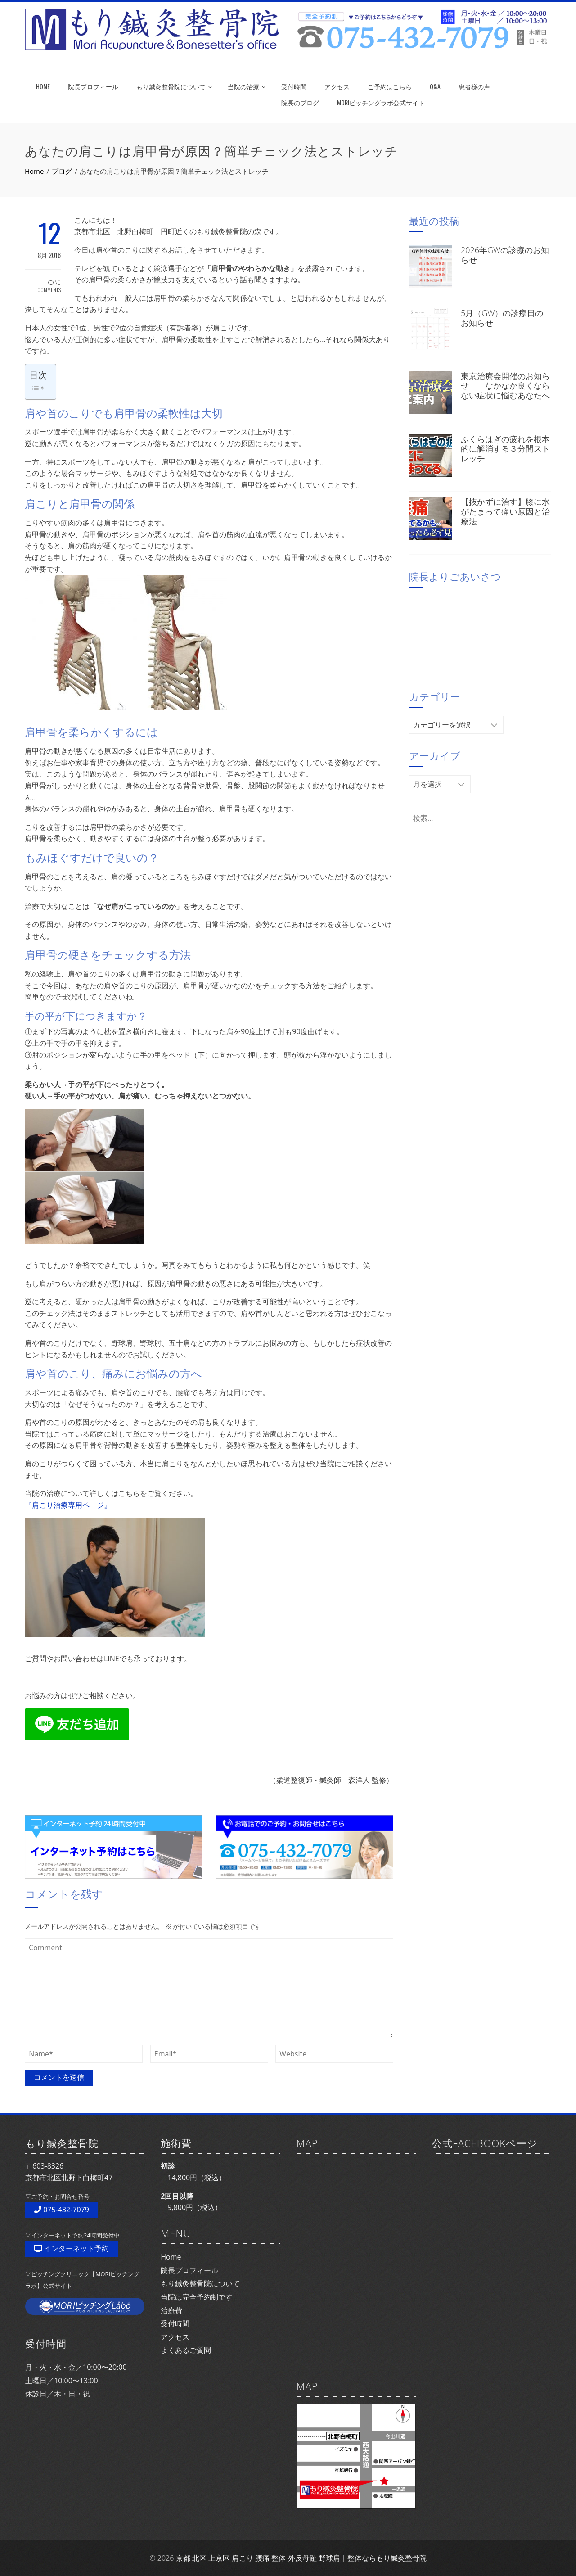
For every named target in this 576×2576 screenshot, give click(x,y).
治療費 (171, 2310)
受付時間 (293, 86)
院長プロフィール (93, 86)
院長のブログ (300, 102)
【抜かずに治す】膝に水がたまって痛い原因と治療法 (505, 511)
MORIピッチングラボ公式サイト (381, 102)
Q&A (435, 86)
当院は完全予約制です (197, 2297)
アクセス (337, 86)
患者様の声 (474, 86)
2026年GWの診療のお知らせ (505, 254)
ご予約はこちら (390, 86)
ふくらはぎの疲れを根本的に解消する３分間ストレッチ (505, 449)
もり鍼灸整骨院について (174, 86)
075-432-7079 (61, 2209)
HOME (43, 86)
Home (171, 2257)
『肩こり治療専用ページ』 (68, 1505)
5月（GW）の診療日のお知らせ (502, 317)
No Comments (49, 286)
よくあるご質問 (186, 2350)
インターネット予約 (71, 2248)
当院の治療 (247, 86)
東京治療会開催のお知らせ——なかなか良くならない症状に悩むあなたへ (505, 386)
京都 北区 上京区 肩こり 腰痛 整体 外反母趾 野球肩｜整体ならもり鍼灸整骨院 (301, 2558)
